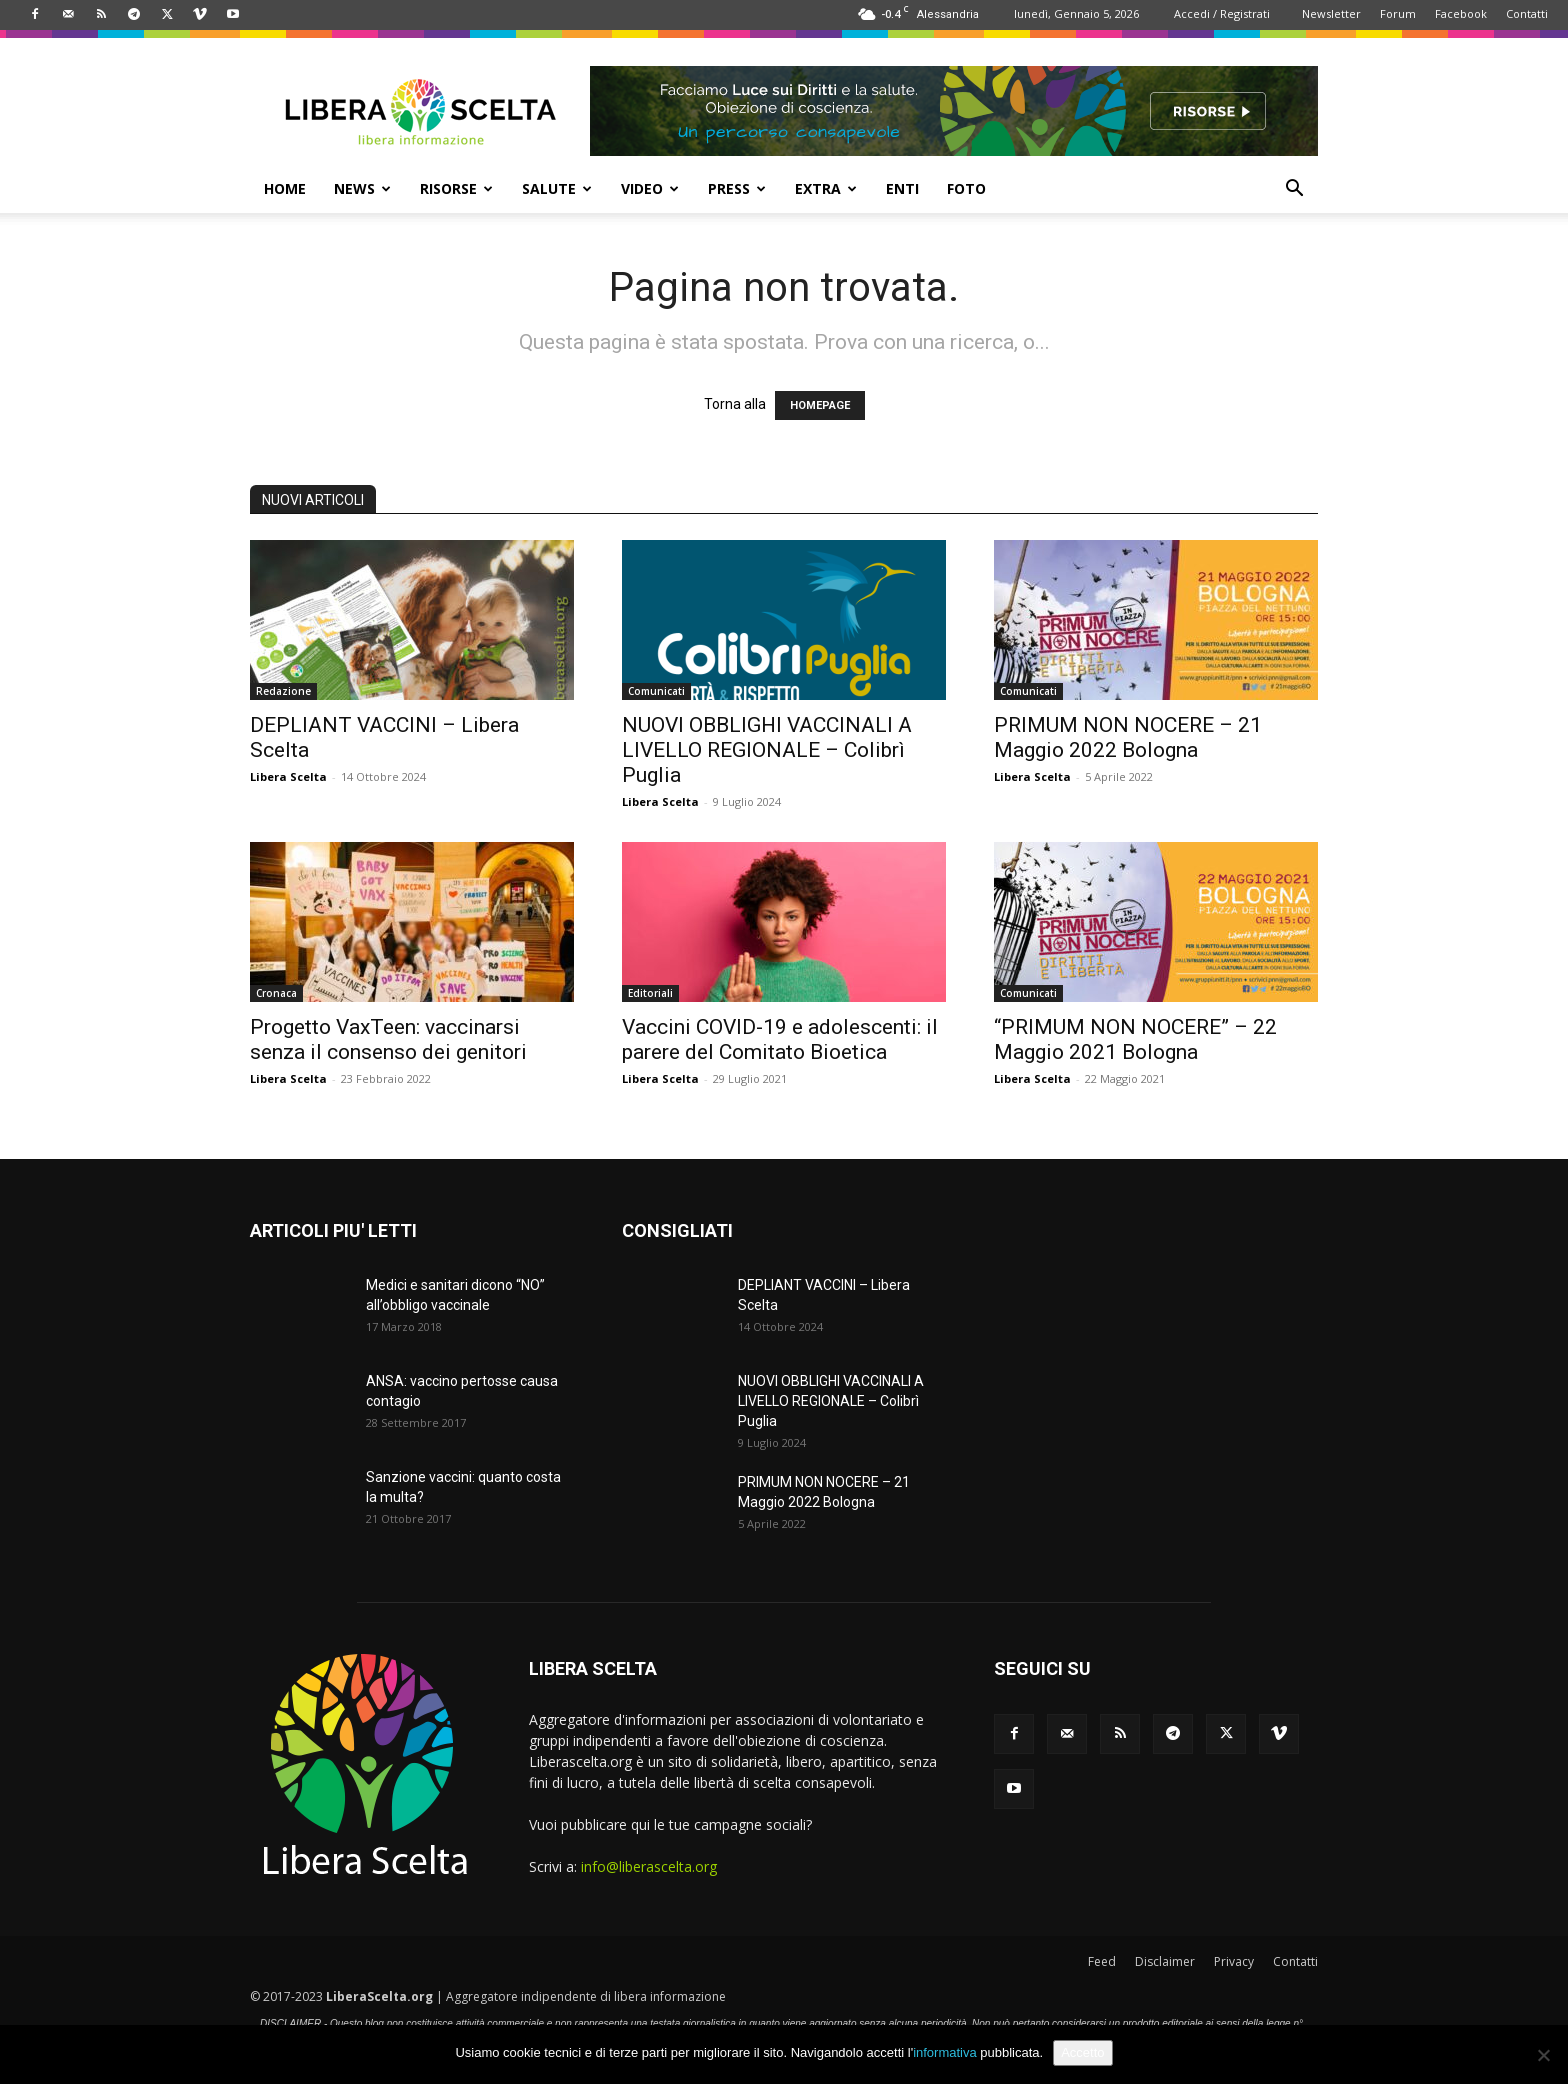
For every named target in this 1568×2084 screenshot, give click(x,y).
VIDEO (650, 188)
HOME (285, 188)
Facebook (1461, 13)
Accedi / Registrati (1222, 13)
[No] (1543, 2055)
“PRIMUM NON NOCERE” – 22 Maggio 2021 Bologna (1135, 1039)
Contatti (1527, 13)
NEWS (362, 188)
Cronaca (276, 993)
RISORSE (456, 188)
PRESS (737, 188)
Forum (1398, 13)
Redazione (283, 691)
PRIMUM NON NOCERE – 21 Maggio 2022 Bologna (1128, 737)
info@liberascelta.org (649, 1866)
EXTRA (826, 188)
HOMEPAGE (820, 405)
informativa (945, 2052)
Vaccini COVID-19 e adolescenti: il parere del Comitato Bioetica (780, 1039)
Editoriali (650, 993)
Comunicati (656, 691)
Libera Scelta (288, 776)
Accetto (1082, 2052)
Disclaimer (1165, 1961)
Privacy (1234, 1961)
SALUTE (557, 188)
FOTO (966, 188)
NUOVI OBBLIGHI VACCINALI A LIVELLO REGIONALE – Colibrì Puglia (767, 750)
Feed (1102, 1961)
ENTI (902, 188)
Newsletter (1331, 13)
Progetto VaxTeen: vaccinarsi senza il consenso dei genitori (388, 1039)
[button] (1294, 190)
